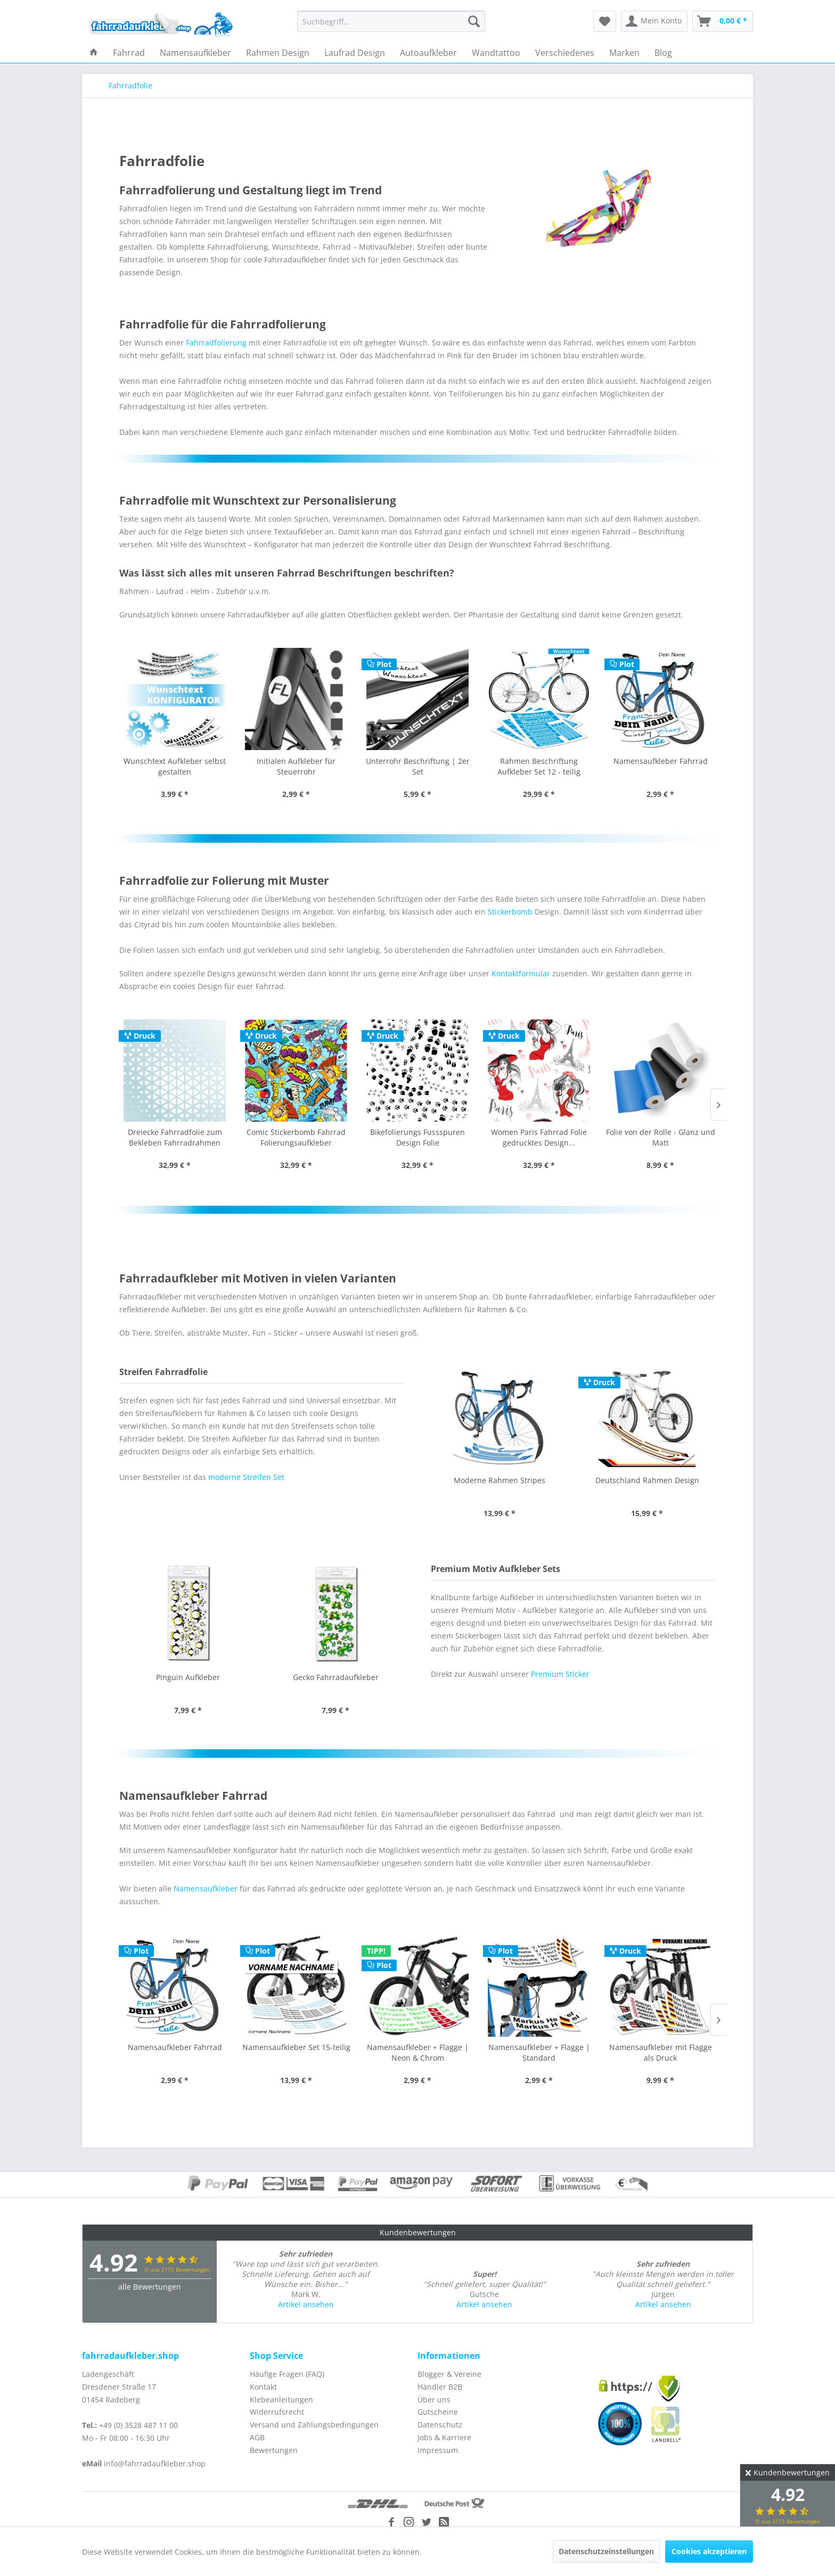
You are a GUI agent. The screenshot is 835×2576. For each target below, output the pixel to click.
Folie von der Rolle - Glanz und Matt (539, 1137)
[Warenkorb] (722, 21)
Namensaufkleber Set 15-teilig (175, 2047)
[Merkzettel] (604, 21)
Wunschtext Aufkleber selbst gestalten (175, 766)
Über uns (434, 2399)
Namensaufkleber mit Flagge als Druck (539, 2052)
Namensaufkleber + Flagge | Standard (418, 2052)
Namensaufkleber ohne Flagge (660, 2047)
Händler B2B (440, 2387)
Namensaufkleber (206, 1888)
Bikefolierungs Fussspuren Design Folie (296, 1137)
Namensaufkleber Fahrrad (660, 761)
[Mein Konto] (654, 21)
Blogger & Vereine (449, 2374)
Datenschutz (440, 2424)
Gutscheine (438, 2412)
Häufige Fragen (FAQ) (287, 2374)
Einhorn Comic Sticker (335, 1677)
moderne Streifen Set (246, 1477)
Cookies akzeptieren (709, 2551)
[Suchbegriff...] (391, 21)
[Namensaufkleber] (195, 53)
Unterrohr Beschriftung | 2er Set (418, 766)
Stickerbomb (510, 912)
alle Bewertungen (149, 2287)
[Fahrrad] (128, 53)
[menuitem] (391, 21)
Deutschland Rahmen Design (499, 1480)
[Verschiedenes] (565, 53)
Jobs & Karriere (444, 2437)
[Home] (93, 53)
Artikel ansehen (306, 2304)
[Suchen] (474, 21)
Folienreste (660, 1132)
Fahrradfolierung (216, 343)
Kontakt (263, 2387)
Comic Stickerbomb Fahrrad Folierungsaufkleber (174, 1137)
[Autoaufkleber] (428, 53)
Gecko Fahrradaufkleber (188, 1677)
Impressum (438, 2450)
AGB (257, 2437)
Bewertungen (274, 2450)
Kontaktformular (521, 973)
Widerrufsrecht (277, 2412)
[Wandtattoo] (496, 53)
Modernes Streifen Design (646, 1480)
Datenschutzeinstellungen (606, 2551)
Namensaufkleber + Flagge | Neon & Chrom (296, 2052)
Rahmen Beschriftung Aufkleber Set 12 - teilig (538, 766)
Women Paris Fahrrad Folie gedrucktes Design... (417, 1137)
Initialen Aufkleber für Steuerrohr (296, 766)
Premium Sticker (560, 1674)
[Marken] (624, 53)
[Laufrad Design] (354, 53)
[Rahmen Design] (278, 53)
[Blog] (663, 53)
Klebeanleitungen (281, 2399)
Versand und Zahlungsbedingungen (314, 2424)
